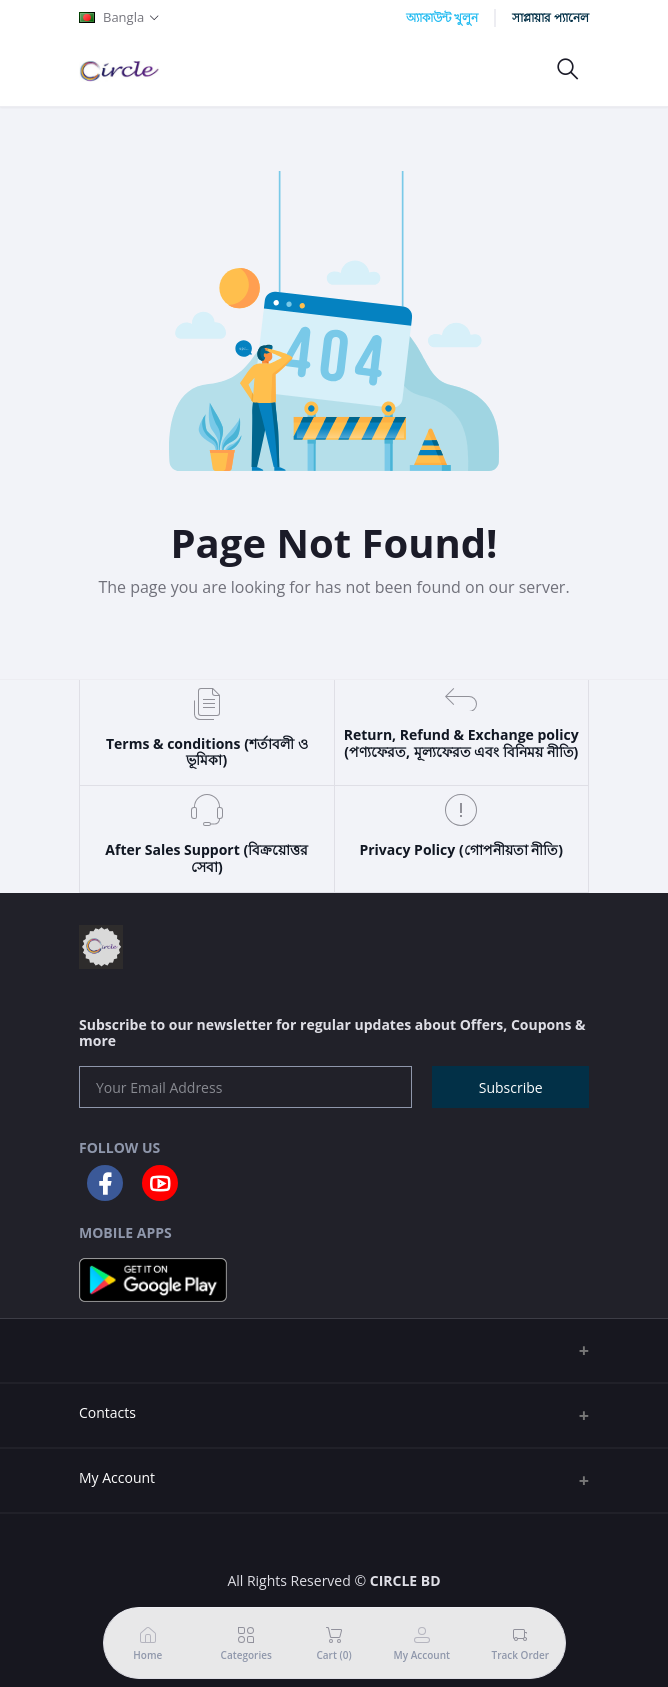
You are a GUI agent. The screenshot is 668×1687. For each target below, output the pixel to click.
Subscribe (511, 1087)
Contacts (107, 1412)
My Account (117, 1477)
